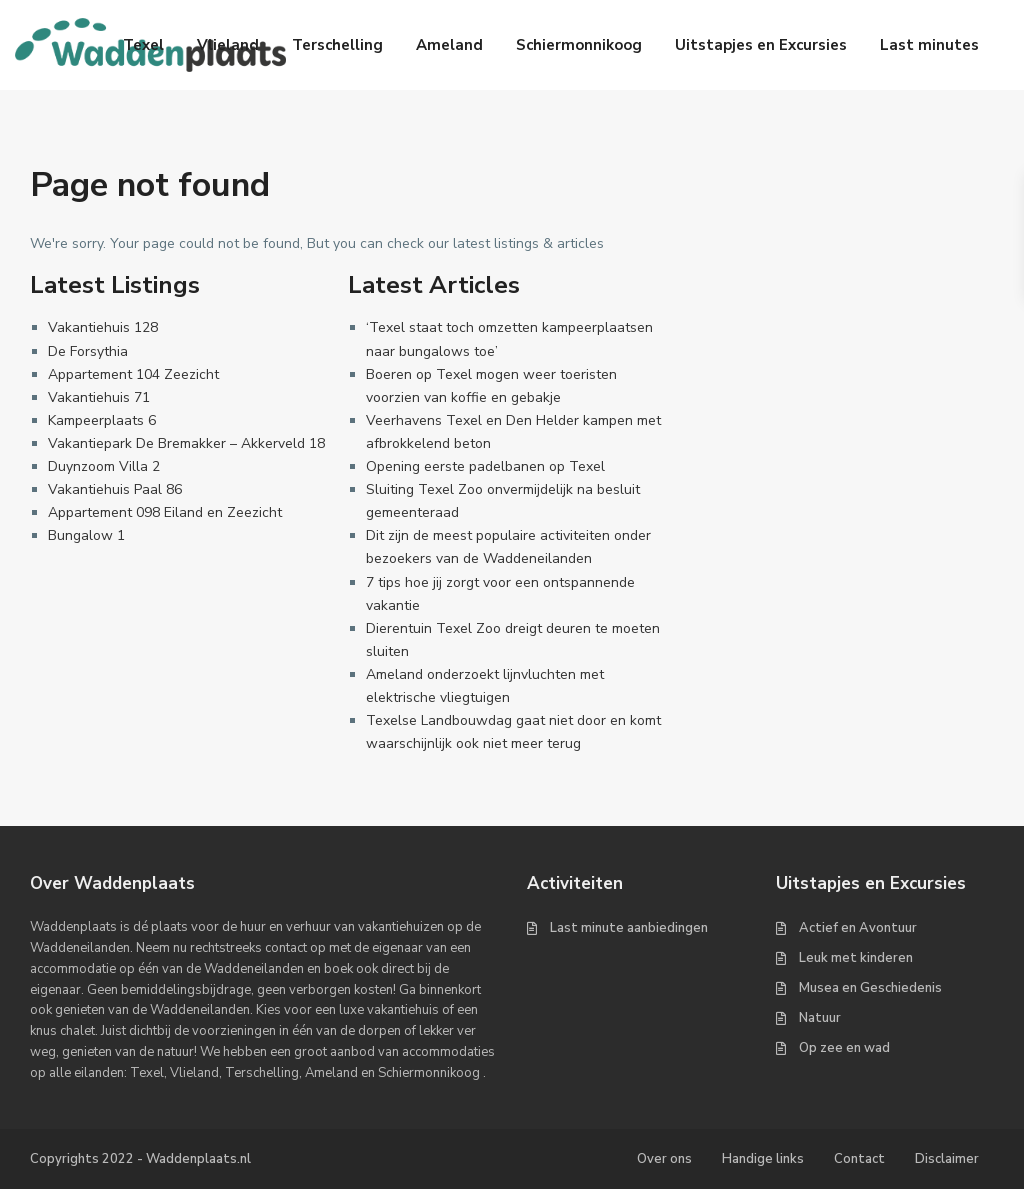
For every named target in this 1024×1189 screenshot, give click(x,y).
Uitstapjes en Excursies (761, 45)
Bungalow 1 (86, 535)
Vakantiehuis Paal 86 (115, 489)
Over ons (664, 1159)
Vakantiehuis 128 (103, 327)
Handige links (763, 1159)
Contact (859, 1159)
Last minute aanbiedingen (629, 928)
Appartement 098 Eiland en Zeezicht (165, 512)
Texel (143, 45)
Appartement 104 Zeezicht (133, 374)
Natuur (820, 1018)
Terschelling (337, 45)
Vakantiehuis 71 (99, 397)
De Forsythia (88, 351)
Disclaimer (947, 1159)
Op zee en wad (844, 1048)
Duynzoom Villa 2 (104, 466)
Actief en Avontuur (858, 928)
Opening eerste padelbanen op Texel (485, 466)
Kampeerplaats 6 (102, 420)
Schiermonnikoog (579, 45)
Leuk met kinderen (856, 958)
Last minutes (929, 45)
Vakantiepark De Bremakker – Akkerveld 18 (186, 443)
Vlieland (228, 45)
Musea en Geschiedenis (870, 988)
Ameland (449, 45)
